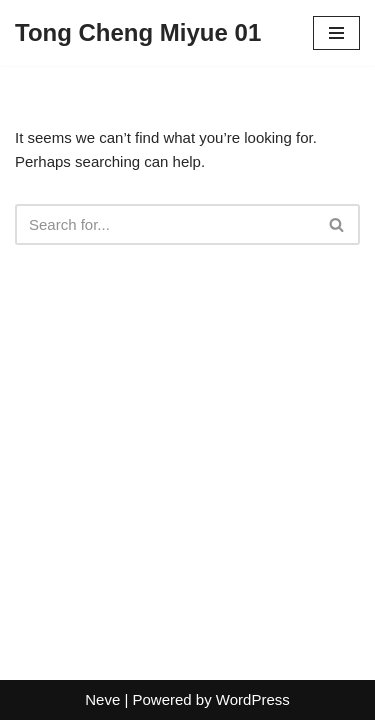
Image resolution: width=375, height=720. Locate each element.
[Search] (165, 224)
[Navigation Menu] (336, 33)
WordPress (253, 699)
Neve (102, 699)
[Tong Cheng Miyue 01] (138, 33)
